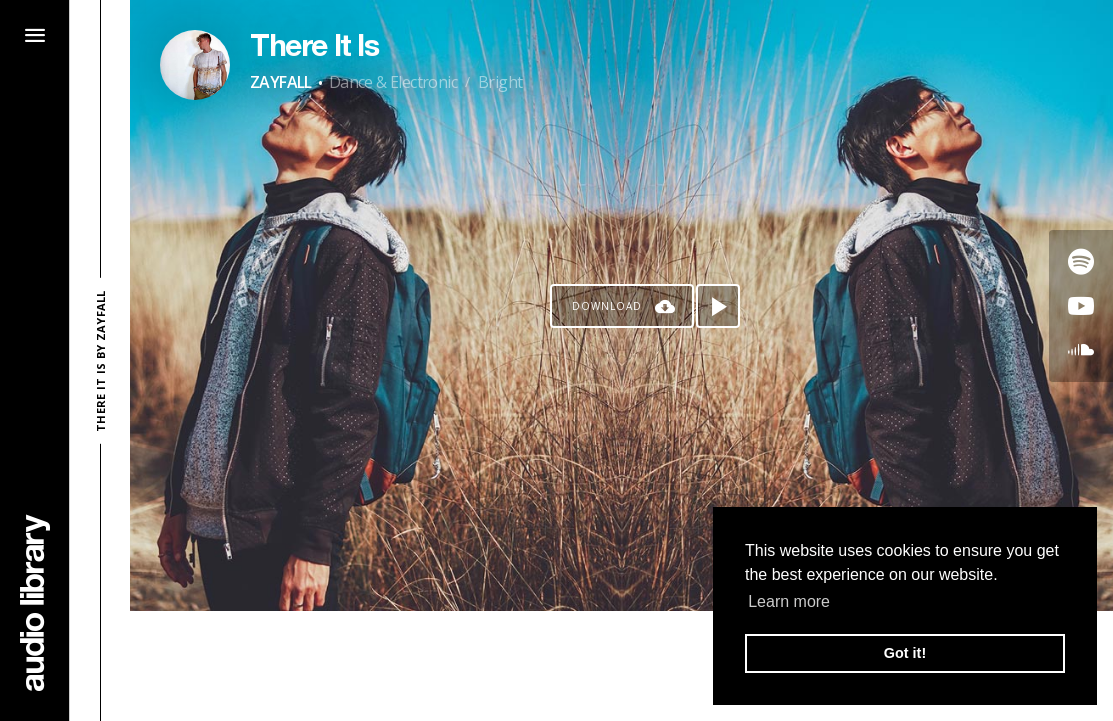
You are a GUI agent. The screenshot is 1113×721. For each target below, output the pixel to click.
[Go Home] (35, 602)
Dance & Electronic (393, 82)
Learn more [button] (789, 601)
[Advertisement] (622, 666)
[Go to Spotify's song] (1081, 262)
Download (607, 306)
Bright (500, 82)
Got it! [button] (905, 653)
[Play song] (718, 306)
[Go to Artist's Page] (195, 65)
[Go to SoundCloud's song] (1081, 350)
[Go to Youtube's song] (1081, 306)
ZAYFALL (281, 82)
